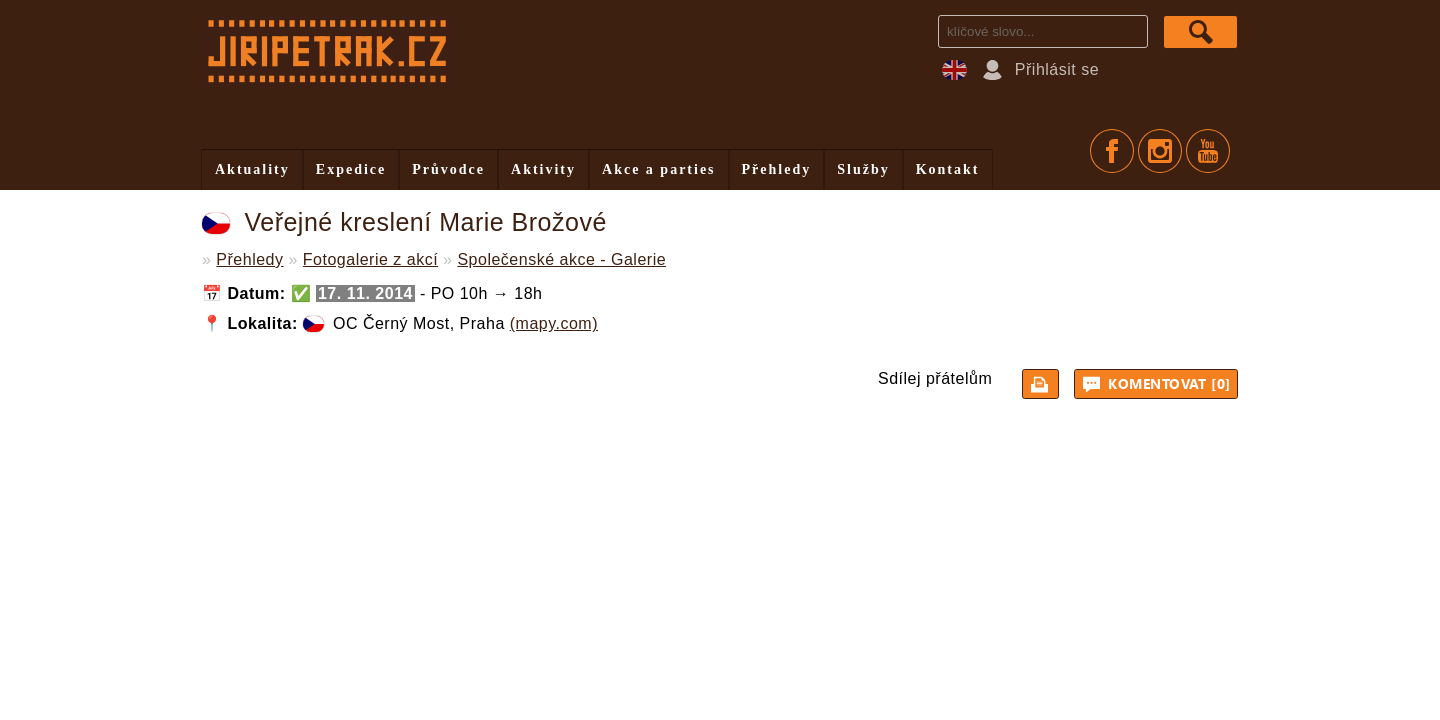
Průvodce (448, 169)
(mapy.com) (554, 323)
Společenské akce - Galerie (561, 259)
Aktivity (543, 169)
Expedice (351, 169)
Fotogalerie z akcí (370, 259)
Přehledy (777, 169)
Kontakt (948, 169)
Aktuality (252, 169)
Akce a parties (659, 169)
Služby (863, 169)
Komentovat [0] (1159, 384)
